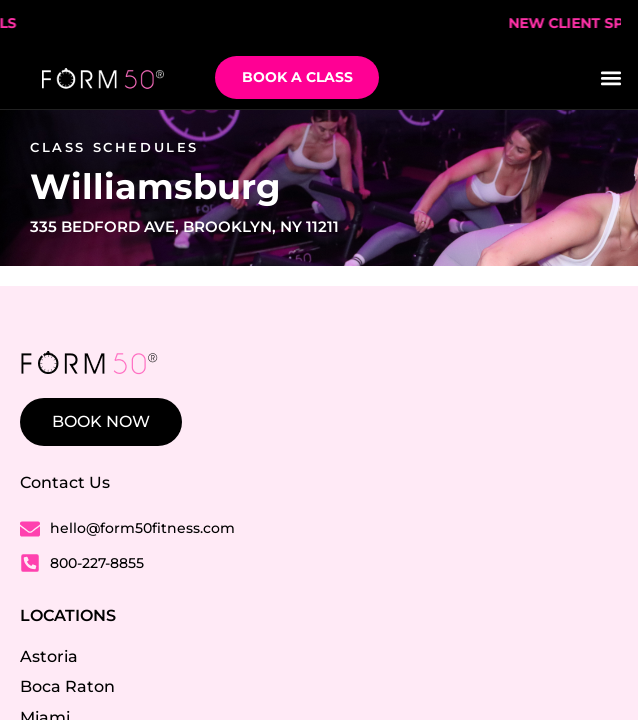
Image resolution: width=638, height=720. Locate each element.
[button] (611, 77)
